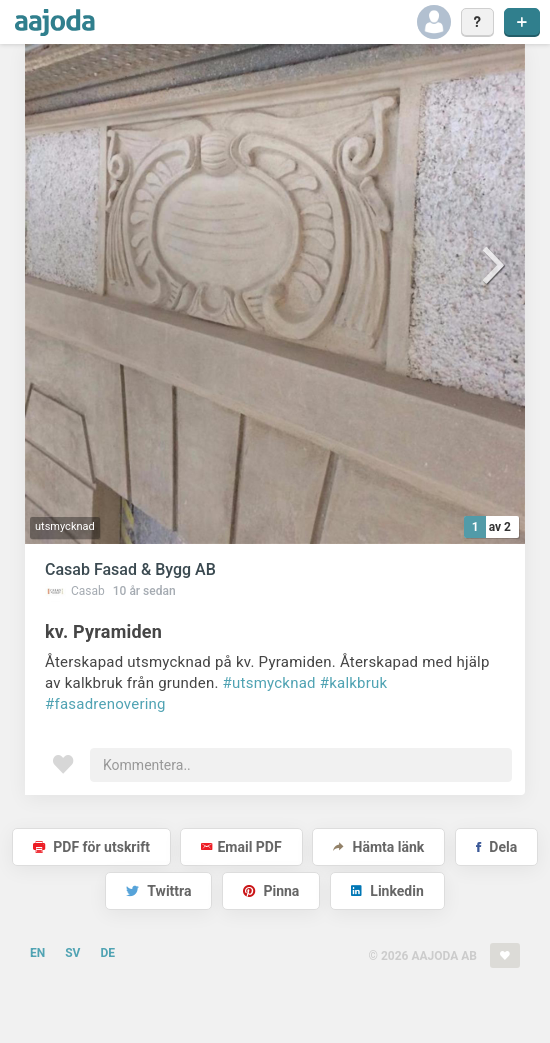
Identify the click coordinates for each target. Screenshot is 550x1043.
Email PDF (241, 847)
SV (72, 953)
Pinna (271, 891)
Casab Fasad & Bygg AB (130, 569)
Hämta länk (378, 847)
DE (107, 953)
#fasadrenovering (105, 704)
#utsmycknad (269, 683)
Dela (496, 847)
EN (37, 953)
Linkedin (387, 891)
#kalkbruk (354, 683)
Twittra (158, 891)
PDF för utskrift (91, 847)
